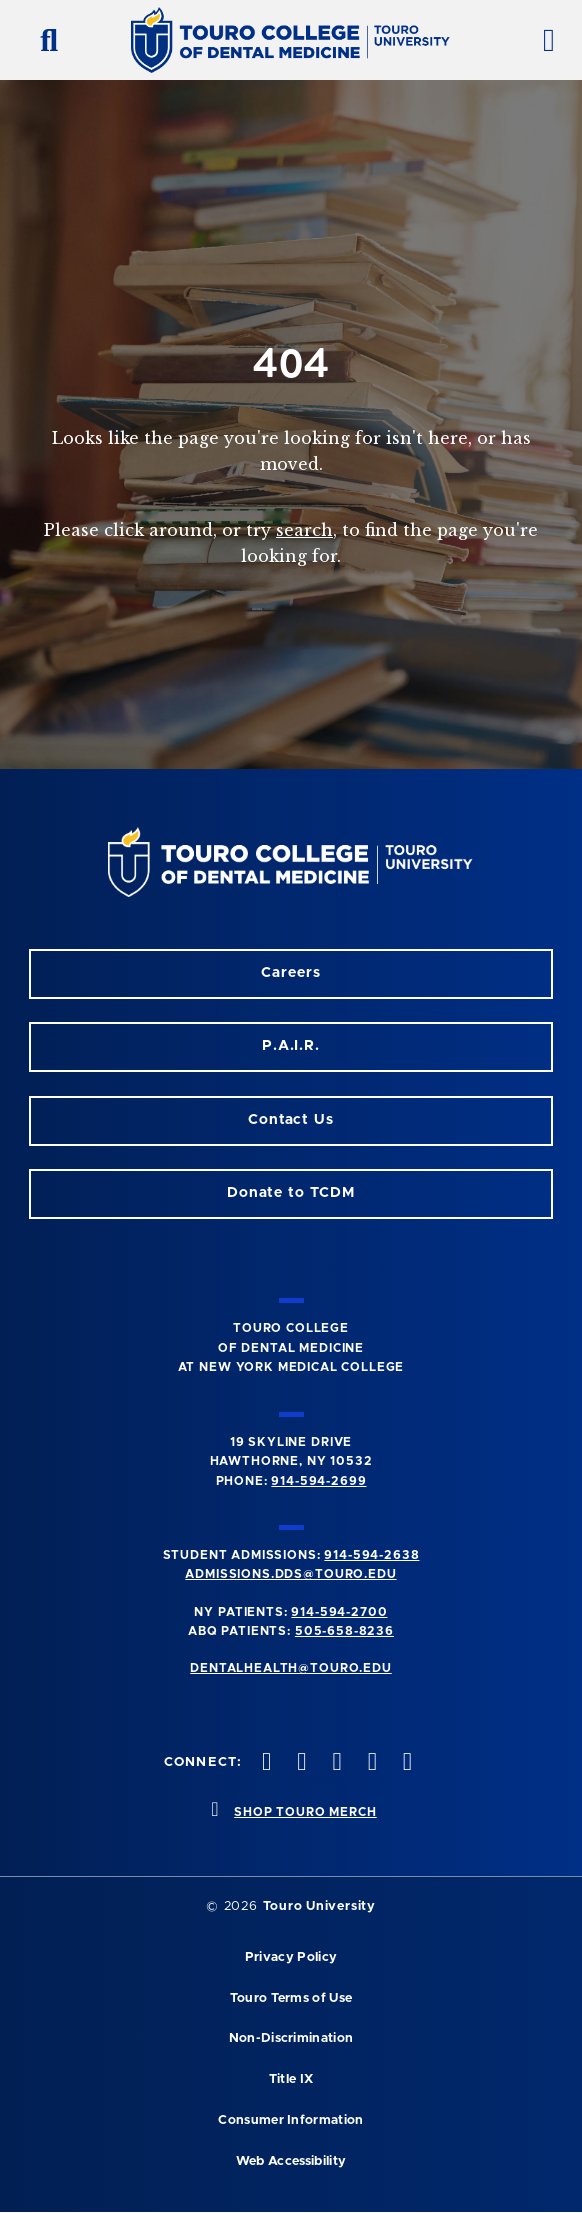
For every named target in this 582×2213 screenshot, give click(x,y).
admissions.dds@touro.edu (290, 1574)
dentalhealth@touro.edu (290, 1668)
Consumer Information (290, 2120)
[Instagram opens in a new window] (265, 1763)
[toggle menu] (541, 40)
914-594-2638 (371, 1555)
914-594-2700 (339, 1612)
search (304, 530)
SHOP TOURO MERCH (305, 1812)
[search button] (41, 40)
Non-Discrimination (291, 2038)
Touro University (319, 1906)
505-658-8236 (344, 1631)
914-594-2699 (318, 1481)
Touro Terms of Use (291, 1998)
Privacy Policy (291, 1957)
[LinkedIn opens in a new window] (335, 1763)
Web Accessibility (291, 2161)
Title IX (291, 2079)
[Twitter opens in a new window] (370, 1763)
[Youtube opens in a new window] (405, 1763)
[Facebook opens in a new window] (300, 1763)
